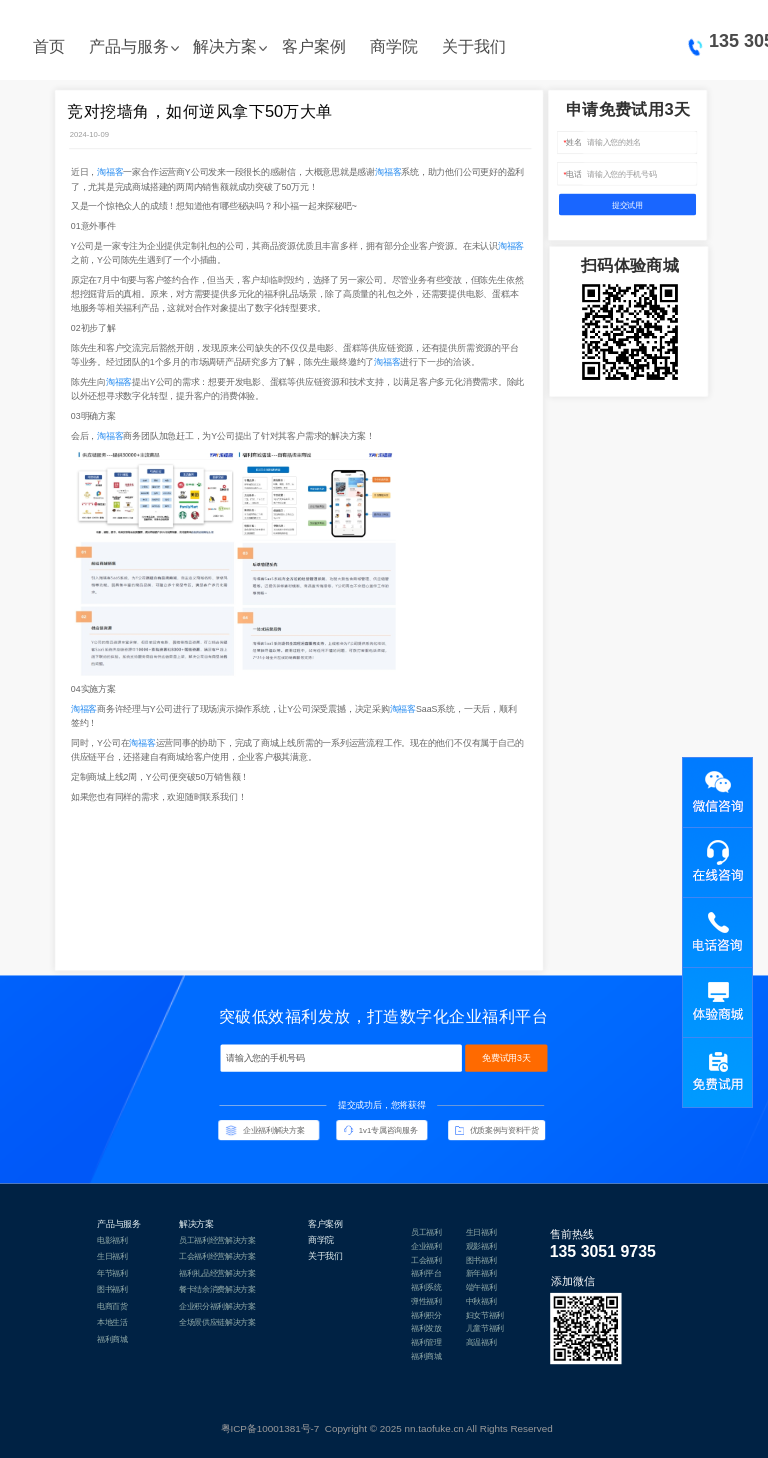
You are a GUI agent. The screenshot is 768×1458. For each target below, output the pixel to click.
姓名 (573, 142)
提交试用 (627, 205)
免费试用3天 (506, 1057)
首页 (49, 46)
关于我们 (474, 46)
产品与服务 (129, 46)
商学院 (394, 46)
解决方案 (225, 46)
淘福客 (110, 172)
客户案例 (314, 46)
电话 (573, 173)
